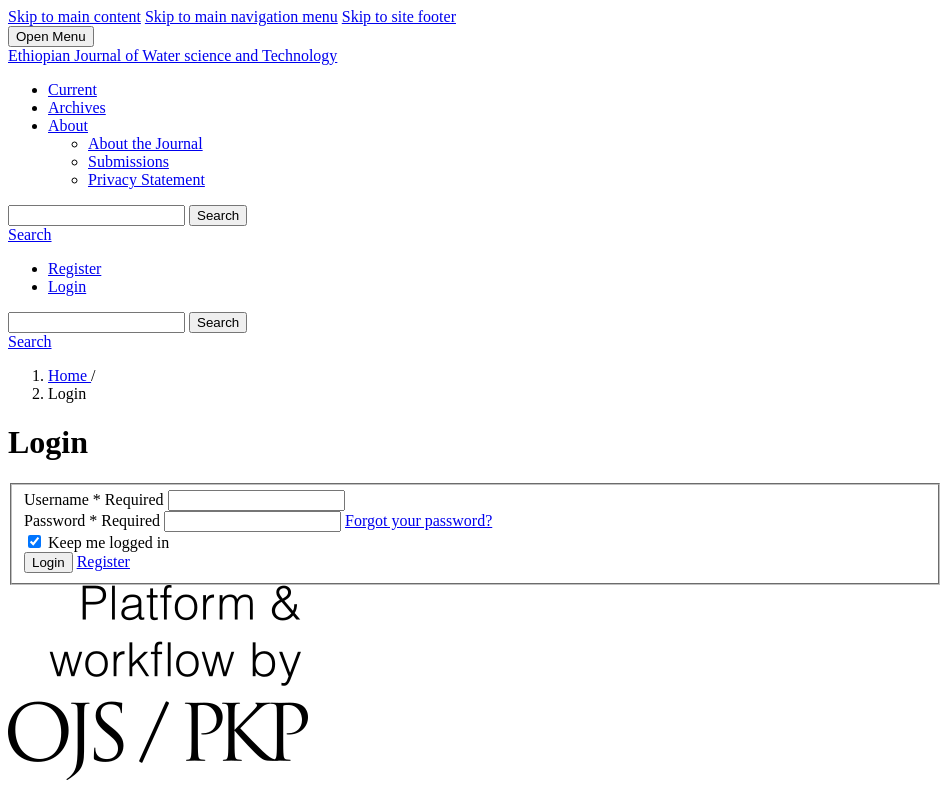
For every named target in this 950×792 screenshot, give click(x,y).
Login (67, 286)
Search (218, 215)
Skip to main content (74, 16)
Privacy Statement (146, 179)
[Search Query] (96, 215)
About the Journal (145, 143)
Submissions (128, 161)
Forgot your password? (418, 520)
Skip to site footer (399, 16)
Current (72, 89)
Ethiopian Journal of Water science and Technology (172, 55)
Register (74, 268)
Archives (77, 107)
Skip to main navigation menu (241, 16)
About (68, 125)
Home (69, 375)
